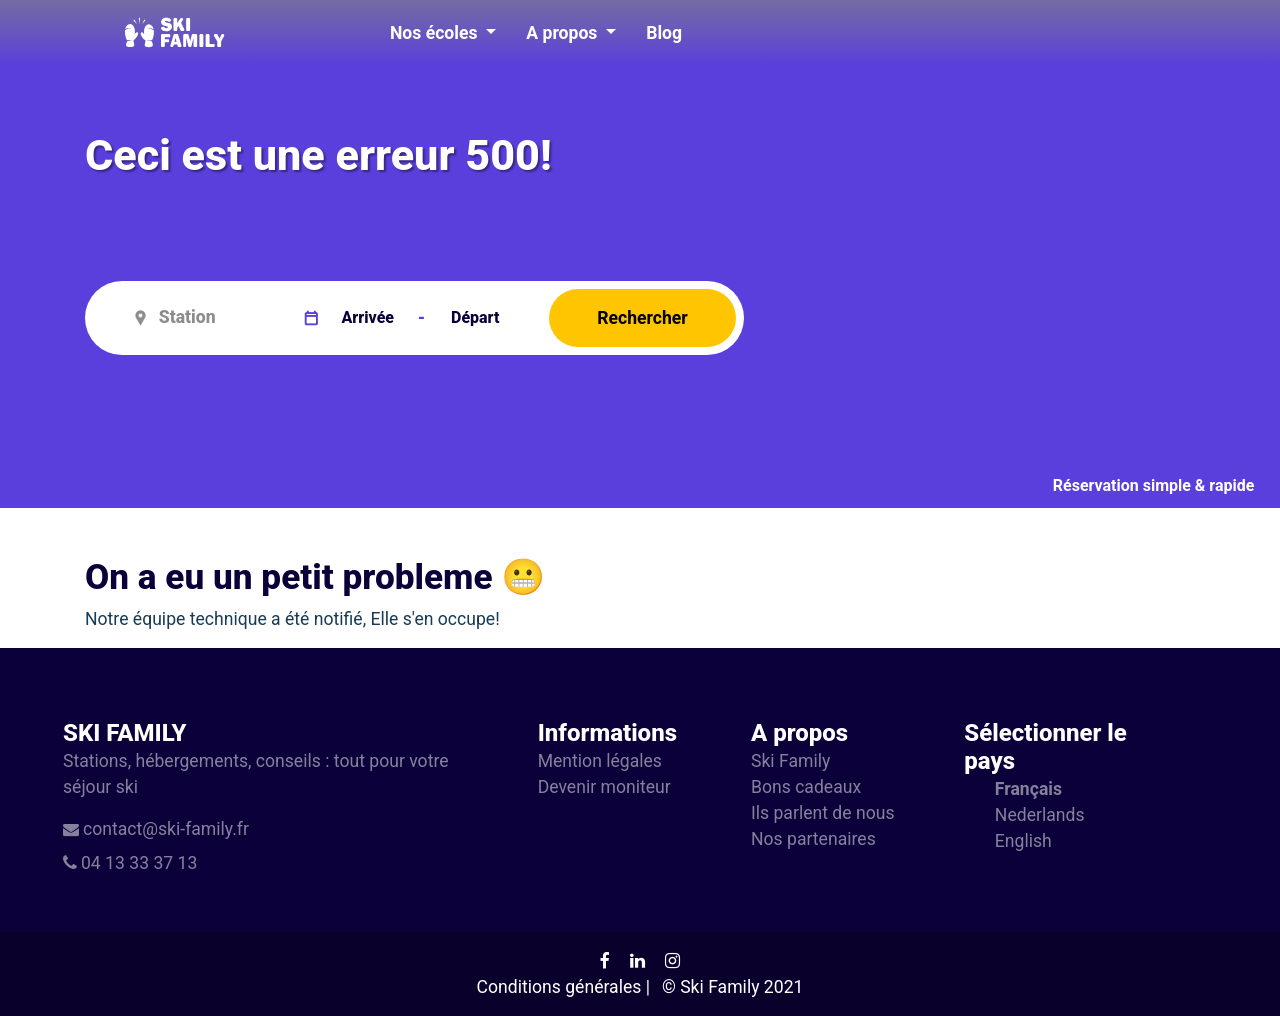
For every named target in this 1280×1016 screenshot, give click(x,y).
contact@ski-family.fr (166, 829)
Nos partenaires (813, 839)
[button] (443, 33)
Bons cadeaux (806, 787)
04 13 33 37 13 (139, 863)
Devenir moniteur (604, 787)
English (1023, 841)
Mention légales (600, 761)
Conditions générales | (563, 987)
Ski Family (790, 761)
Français (1028, 789)
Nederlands (1040, 815)
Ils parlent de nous (823, 813)
